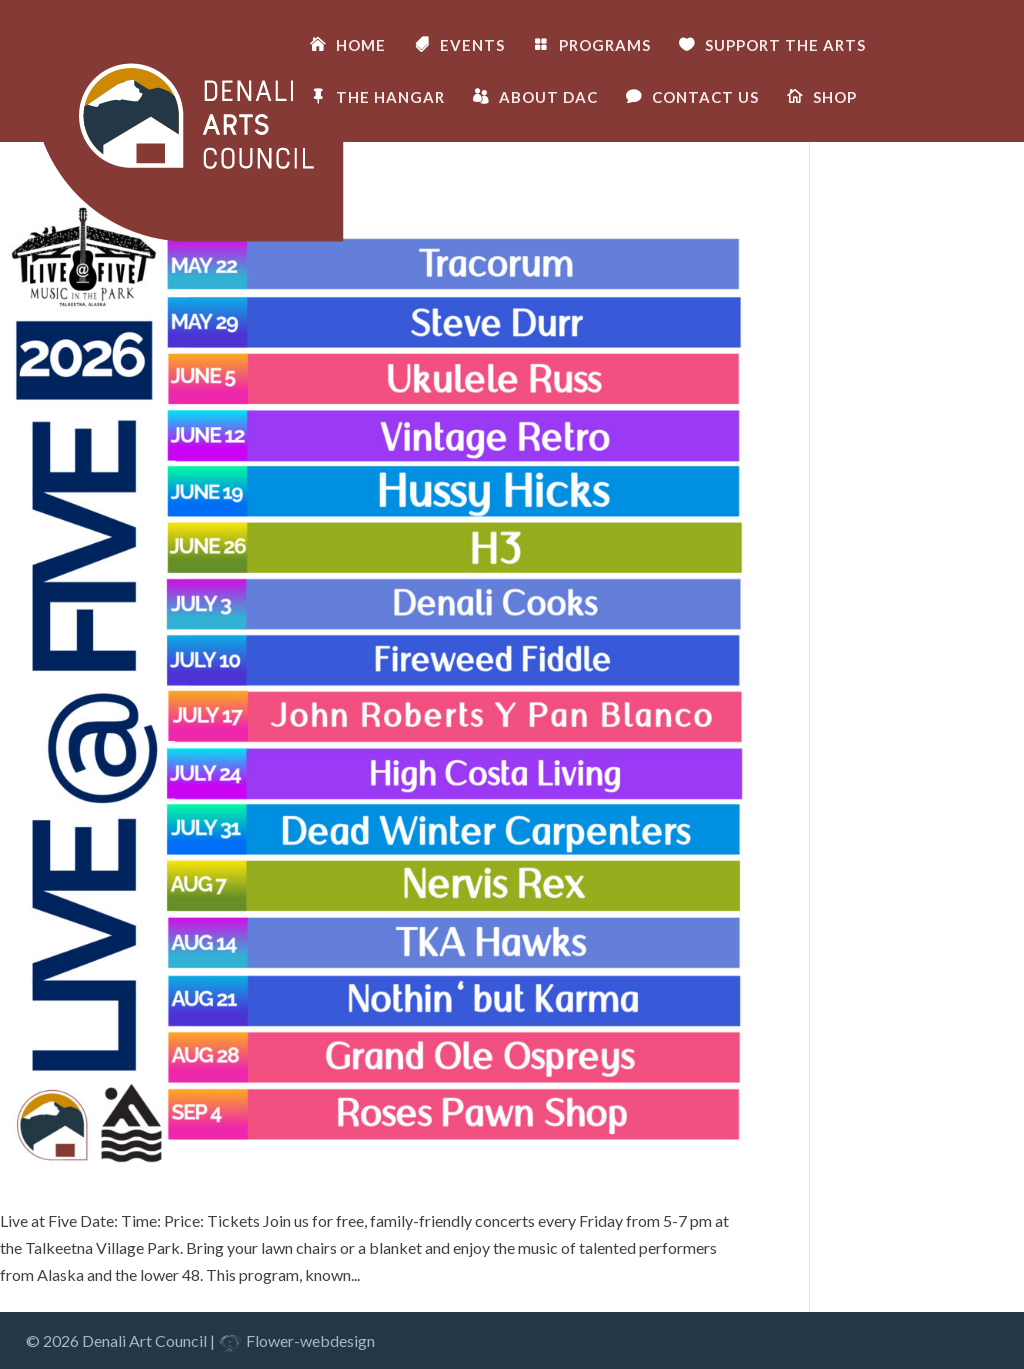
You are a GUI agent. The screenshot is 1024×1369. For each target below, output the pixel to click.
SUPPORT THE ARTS (785, 46)
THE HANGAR (390, 98)
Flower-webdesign (296, 1340)
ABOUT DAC (548, 98)
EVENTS (472, 46)
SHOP (835, 98)
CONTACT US (705, 98)
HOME (361, 46)
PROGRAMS (605, 46)
